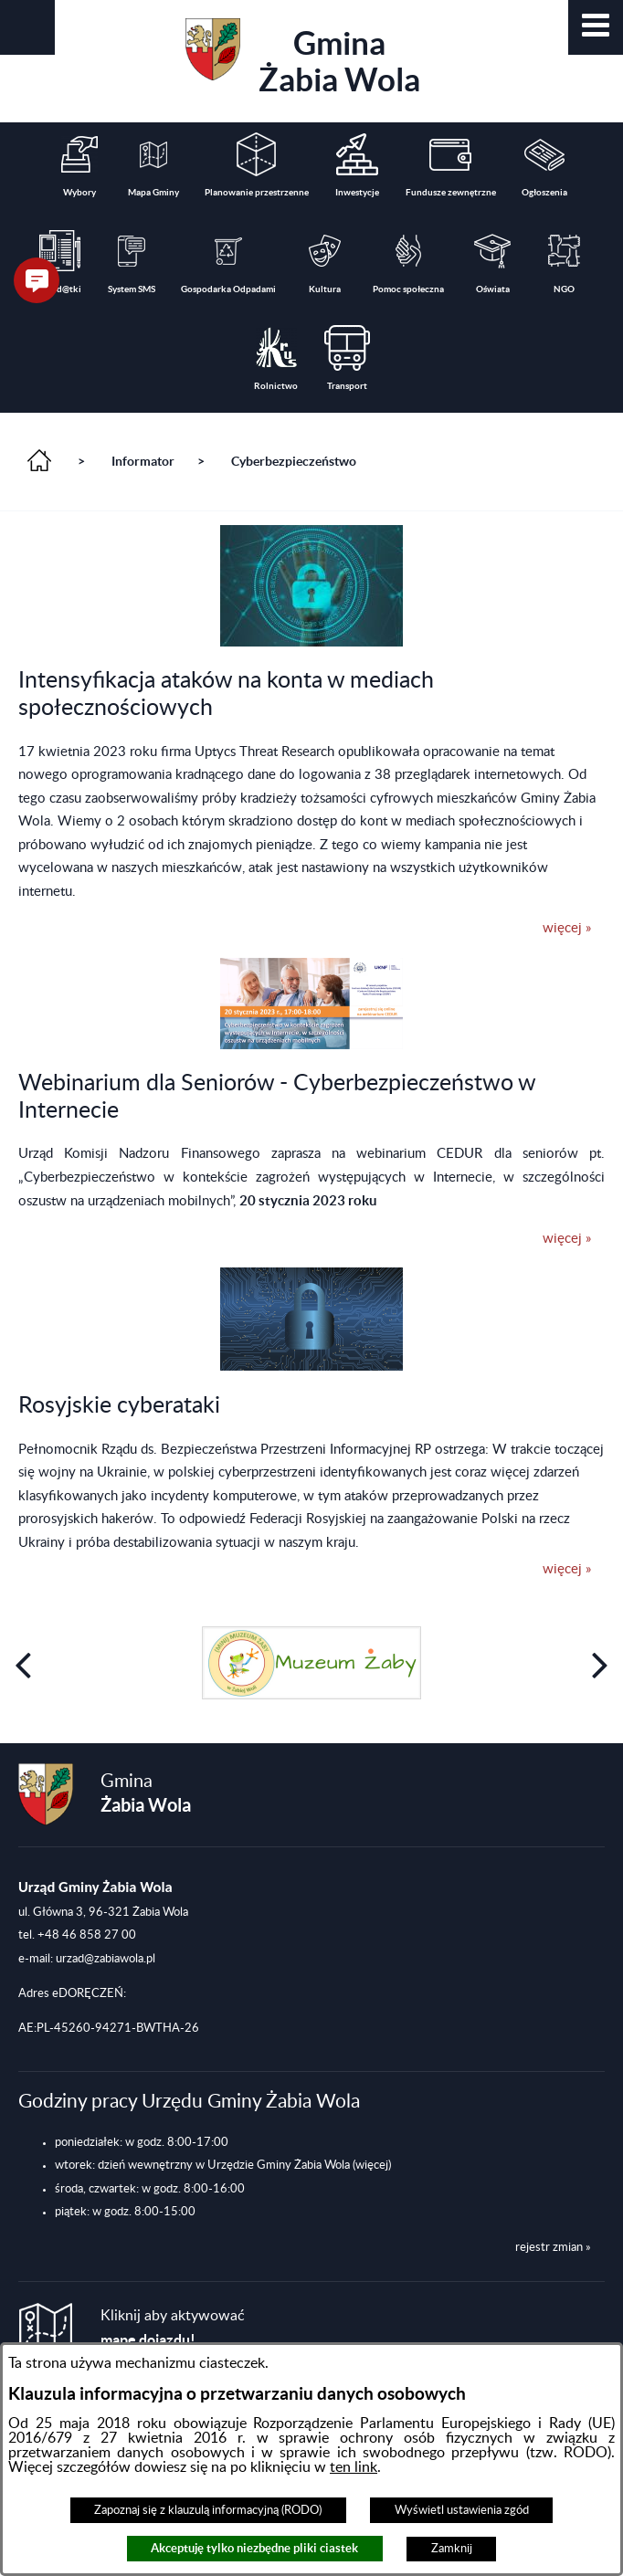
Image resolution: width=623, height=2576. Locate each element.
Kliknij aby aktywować (172, 2328)
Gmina (302, 58)
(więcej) (372, 2165)
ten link (353, 2467)
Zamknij (451, 2548)
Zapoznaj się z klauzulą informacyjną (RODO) (208, 2510)
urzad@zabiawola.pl (105, 1958)
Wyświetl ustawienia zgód (462, 2510)
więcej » (567, 928)
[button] (595, 27)
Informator (142, 461)
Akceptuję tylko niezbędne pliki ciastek (254, 2548)
